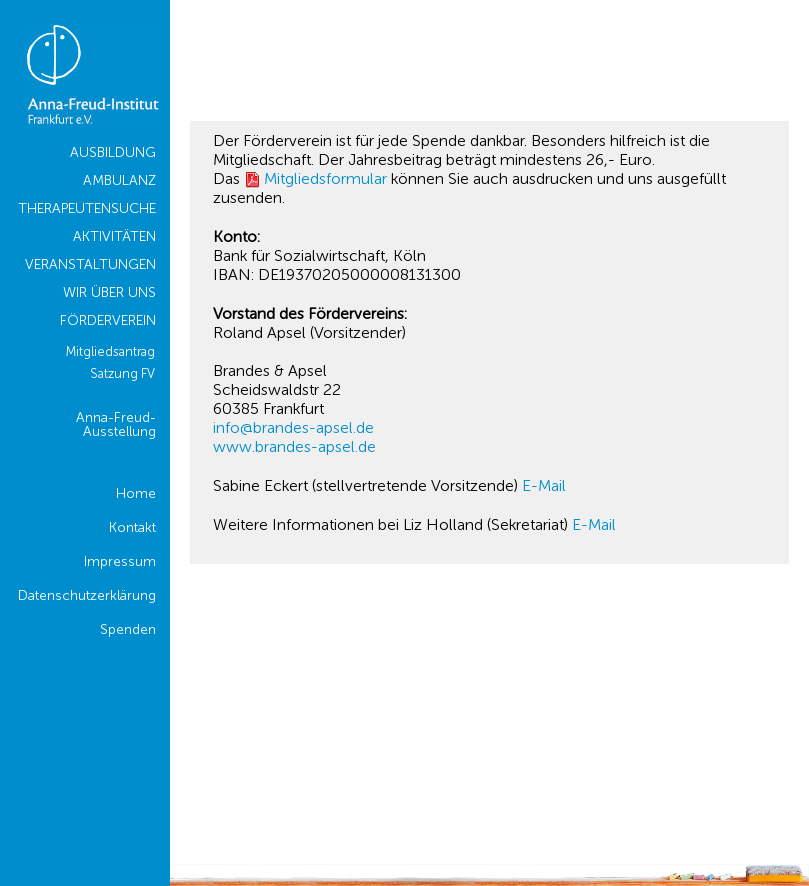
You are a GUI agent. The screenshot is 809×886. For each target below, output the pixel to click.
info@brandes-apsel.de (293, 427)
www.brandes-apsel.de (294, 446)
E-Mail (544, 485)
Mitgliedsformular (325, 178)
